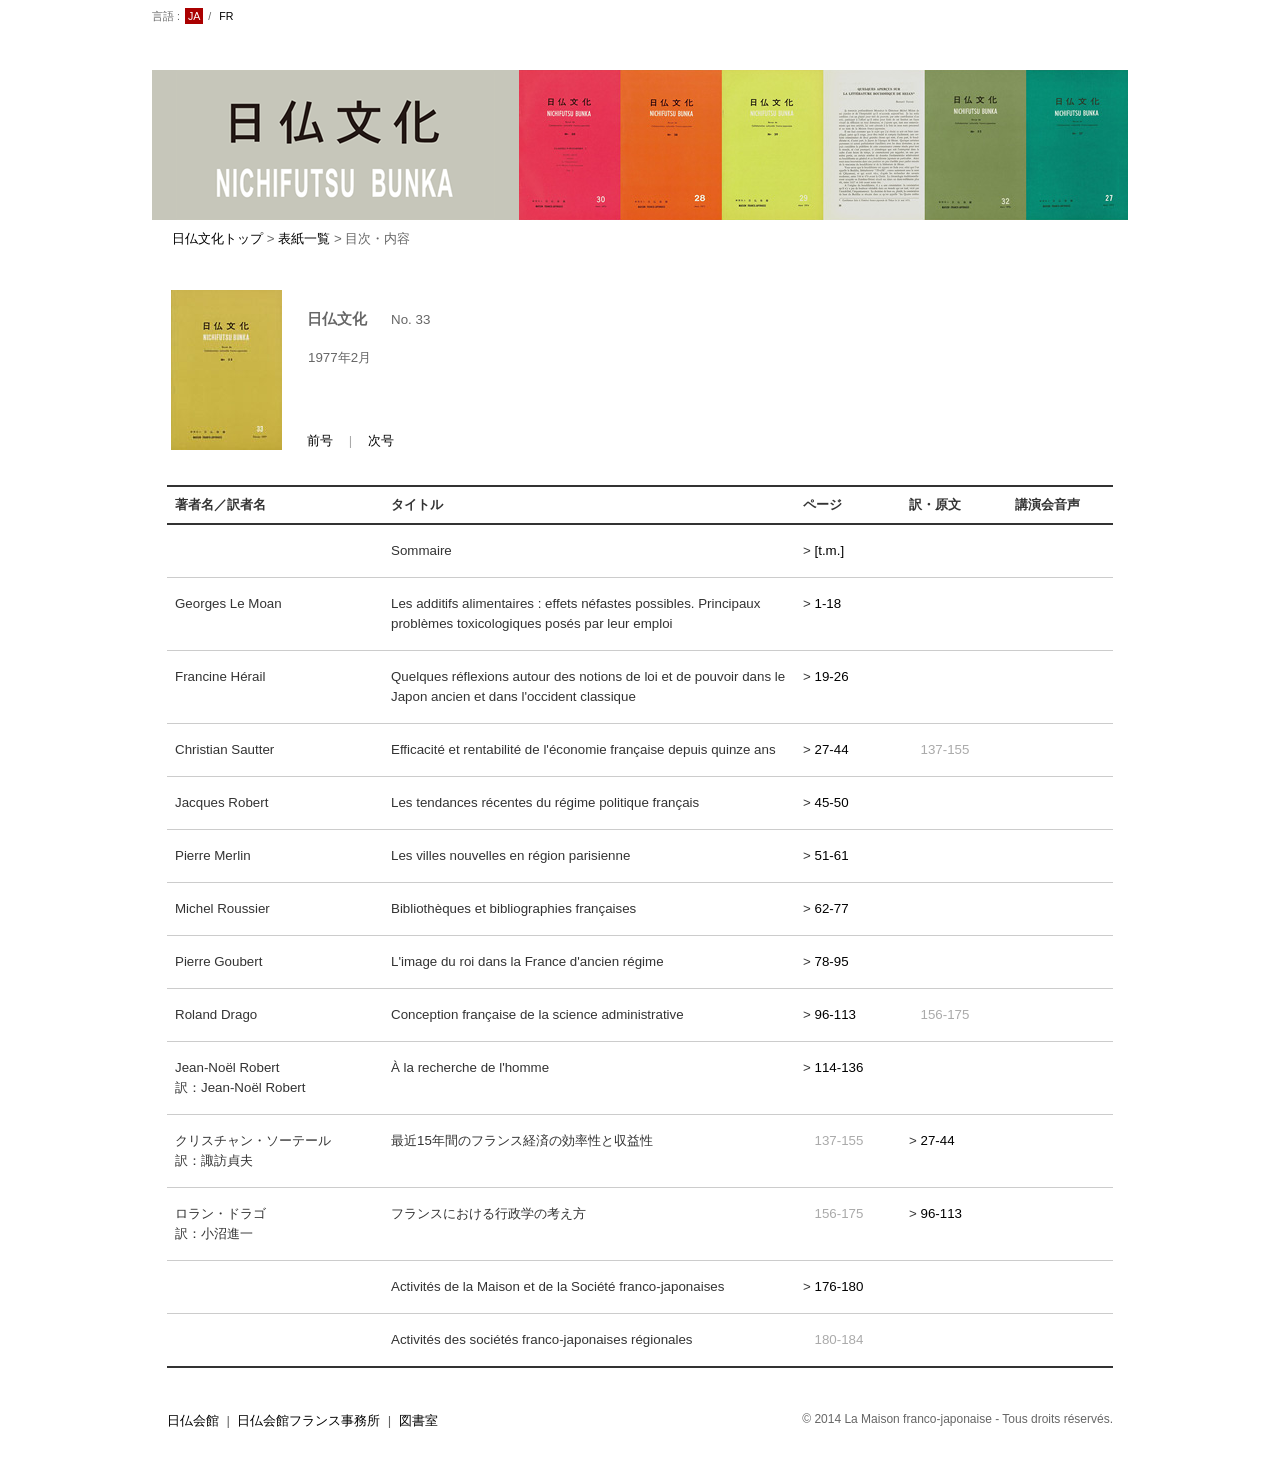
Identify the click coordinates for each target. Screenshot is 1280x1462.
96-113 (836, 1014)
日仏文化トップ (217, 238)
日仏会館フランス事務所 (308, 1420)
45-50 (832, 802)
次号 (381, 440)
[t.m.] (830, 550)
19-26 (832, 676)
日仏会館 (193, 1420)
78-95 (832, 961)
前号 (320, 440)
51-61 (832, 855)
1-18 (828, 603)
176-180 (839, 1286)
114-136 (839, 1067)
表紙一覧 (304, 238)
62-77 (832, 908)
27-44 (832, 749)
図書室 (418, 1420)
